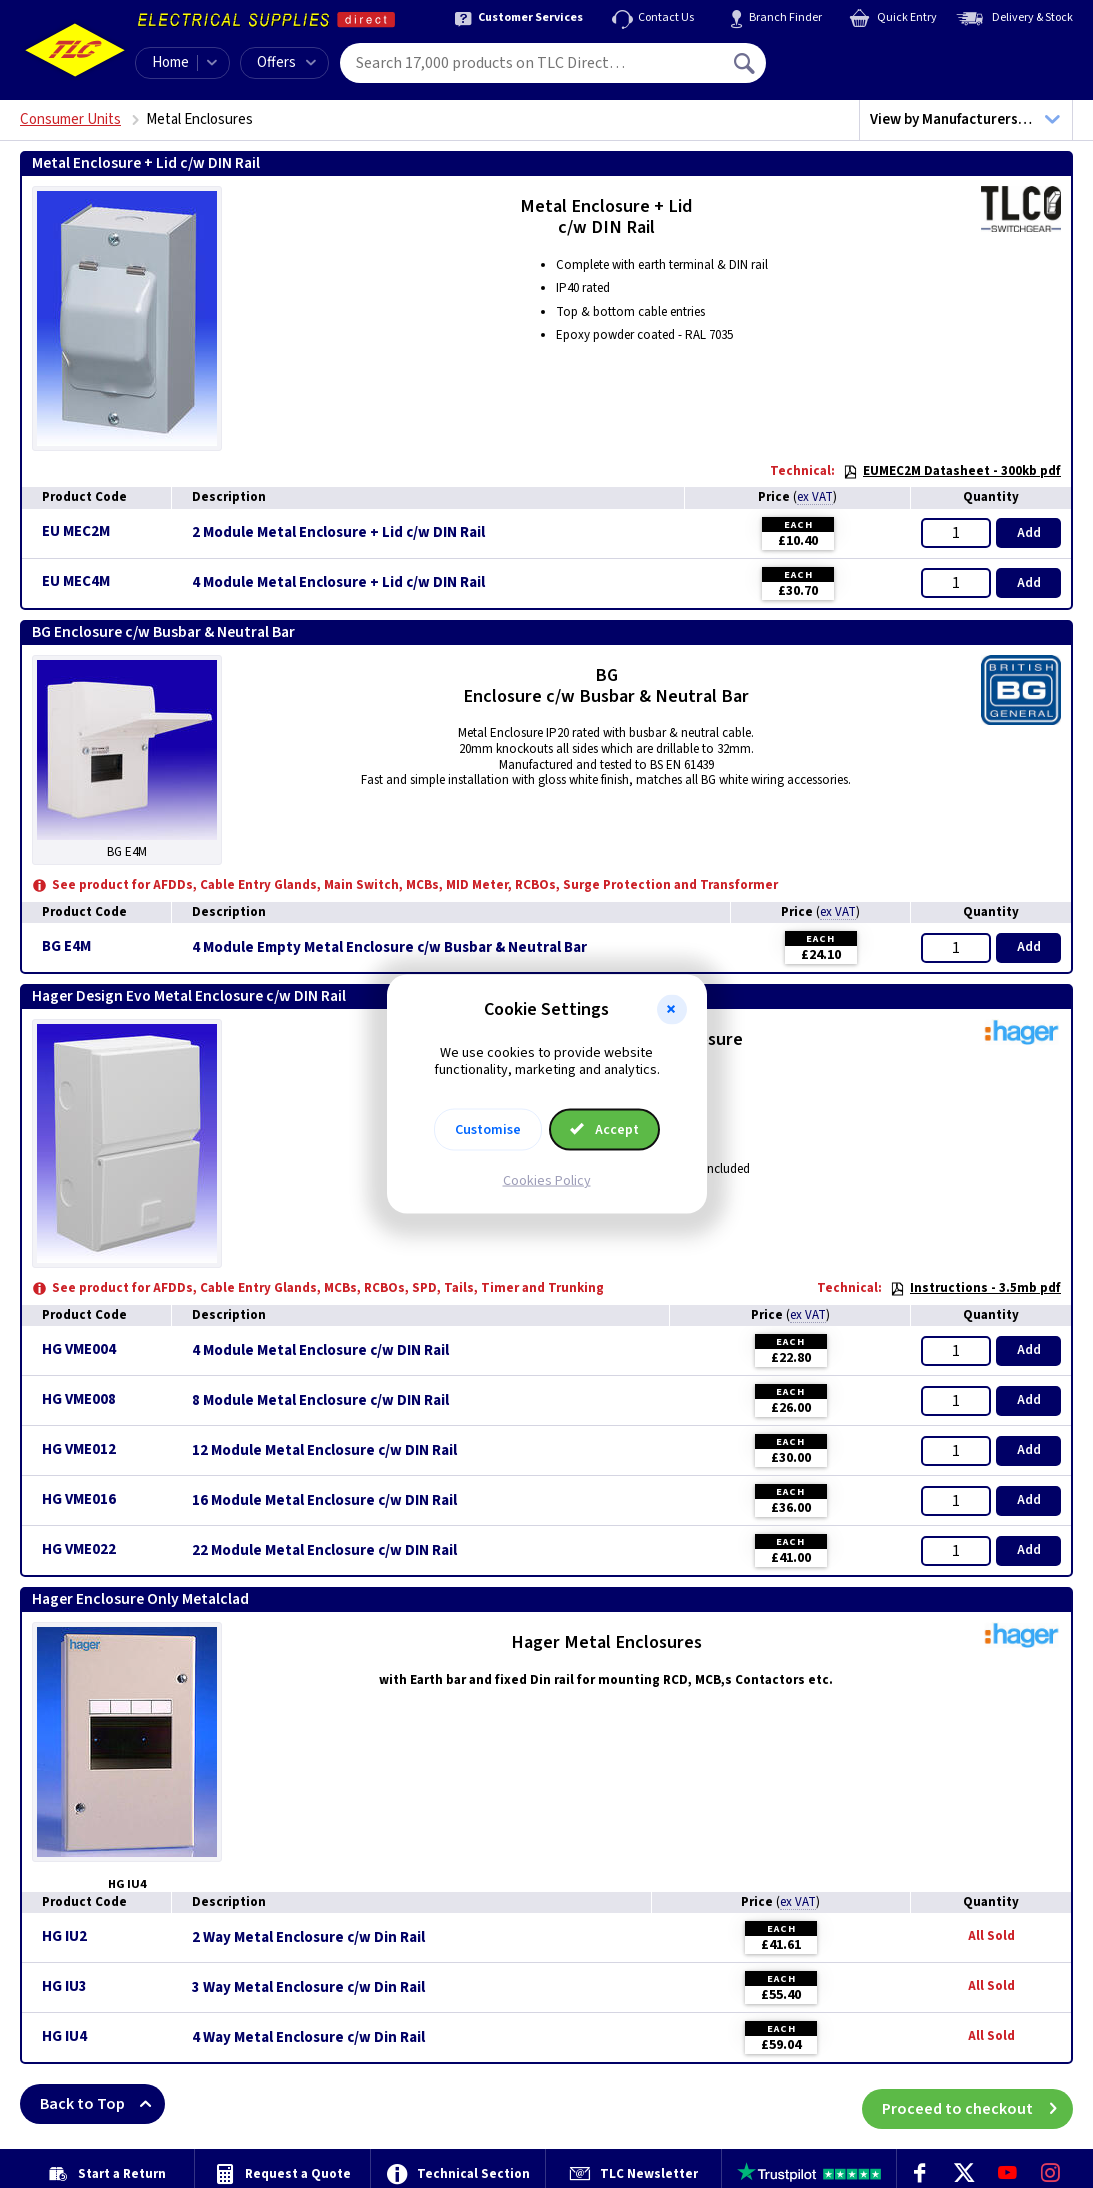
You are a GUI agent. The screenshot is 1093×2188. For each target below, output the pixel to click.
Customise (488, 1129)
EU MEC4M (76, 581)
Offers (286, 62)
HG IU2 (64, 1936)
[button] (672, 1010)
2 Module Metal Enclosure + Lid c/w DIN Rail (338, 533)
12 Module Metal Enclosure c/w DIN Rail (324, 1451)
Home (170, 62)
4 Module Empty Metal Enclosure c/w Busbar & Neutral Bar (389, 948)
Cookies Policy (547, 1180)
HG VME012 (79, 1449)
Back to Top (102, 2104)
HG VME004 (79, 1349)
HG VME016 (79, 1499)
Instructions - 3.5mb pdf (975, 1288)
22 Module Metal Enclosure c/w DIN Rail (324, 1551)
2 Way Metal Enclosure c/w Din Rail (308, 1938)
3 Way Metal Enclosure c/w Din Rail (308, 1988)
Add (1029, 533)
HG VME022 (79, 1549)
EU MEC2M (76, 531)
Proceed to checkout (977, 2104)
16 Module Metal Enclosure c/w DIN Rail (324, 1501)
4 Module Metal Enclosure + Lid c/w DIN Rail (338, 583)
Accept (605, 1129)
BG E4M (66, 946)
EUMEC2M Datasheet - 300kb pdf (952, 471)
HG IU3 (64, 1986)
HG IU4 (64, 2036)
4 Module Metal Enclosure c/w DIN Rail (320, 1351)
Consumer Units (70, 119)
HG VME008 (79, 1399)
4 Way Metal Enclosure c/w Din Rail (308, 2038)
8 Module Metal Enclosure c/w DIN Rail (320, 1401)
